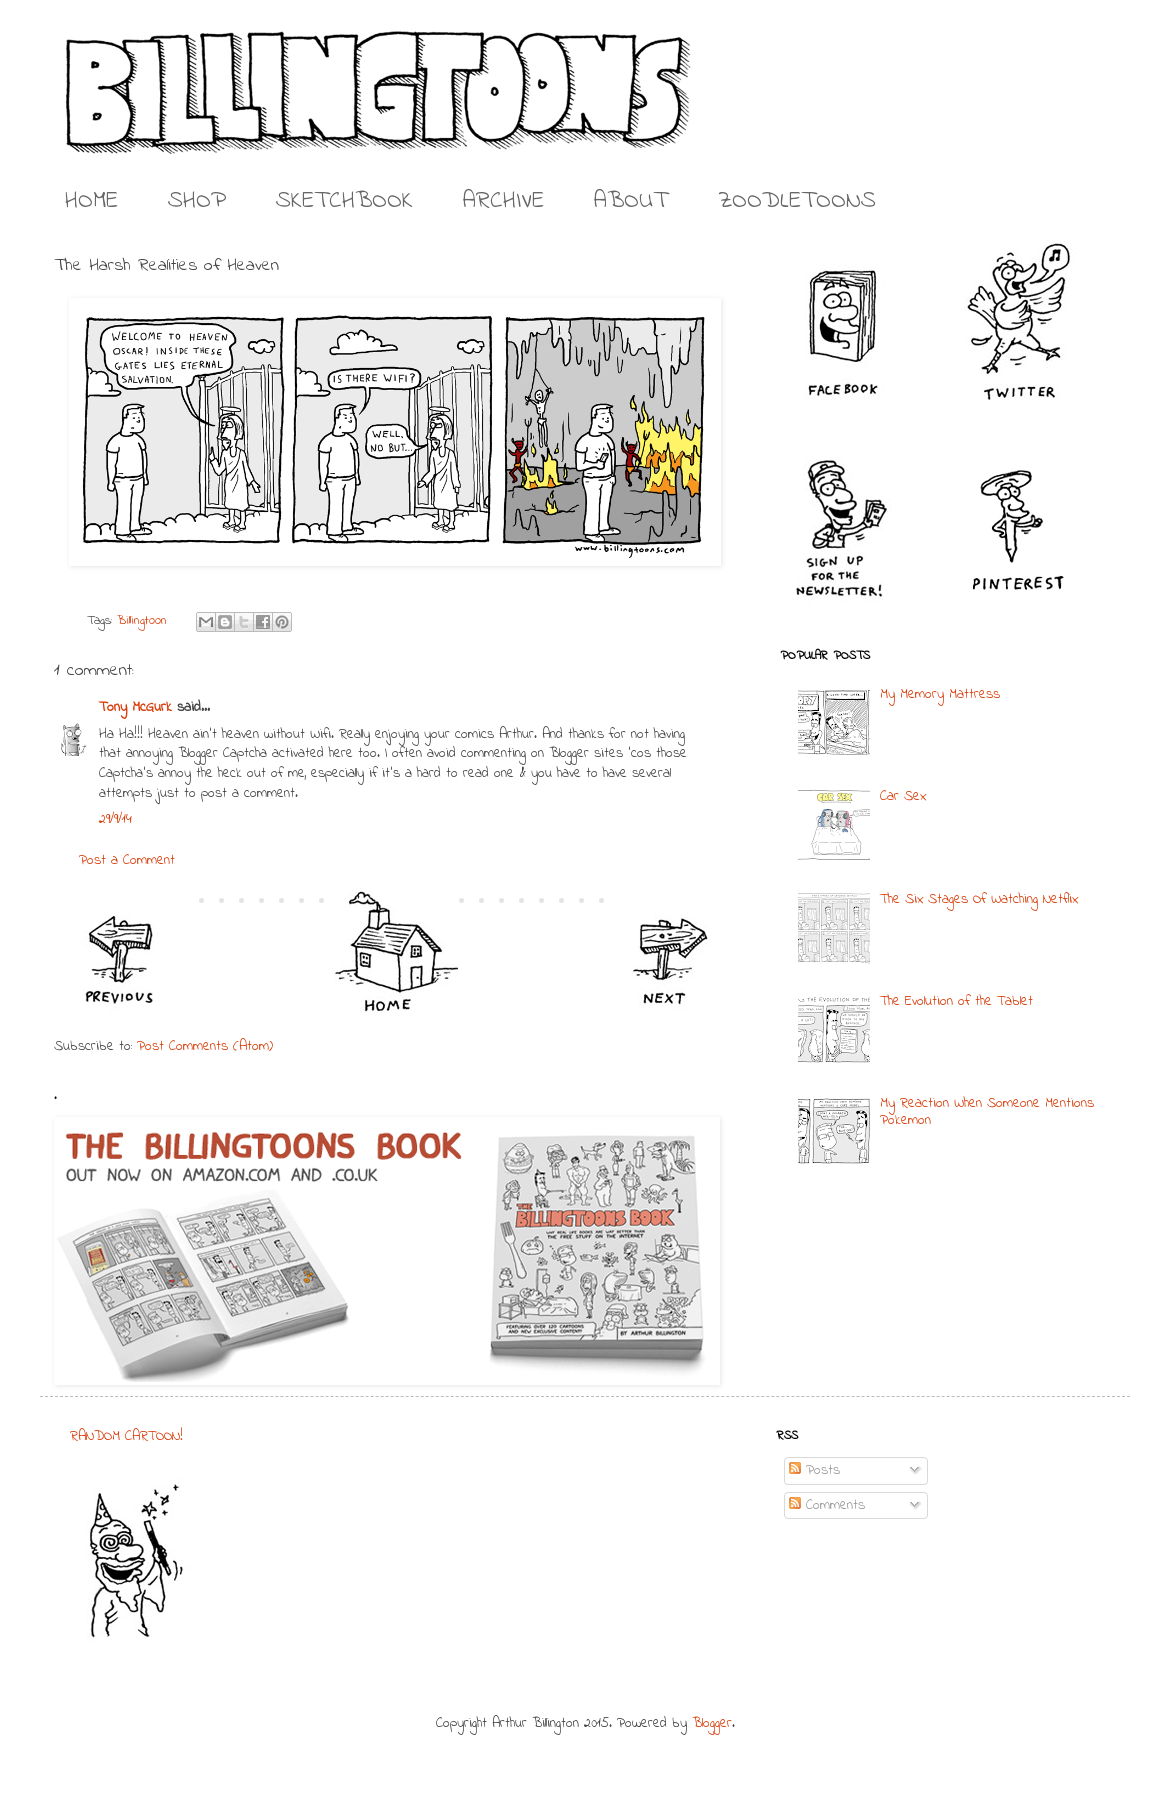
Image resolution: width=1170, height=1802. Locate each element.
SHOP (197, 201)
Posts (814, 1470)
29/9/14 (115, 819)
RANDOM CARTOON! (126, 1436)
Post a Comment (127, 860)
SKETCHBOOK (344, 201)
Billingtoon (142, 621)
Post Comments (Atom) (205, 1046)
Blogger (712, 1723)
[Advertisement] (574, 1552)
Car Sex (903, 796)
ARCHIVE (503, 201)
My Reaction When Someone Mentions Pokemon (987, 1112)
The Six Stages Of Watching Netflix (979, 899)
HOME (91, 201)
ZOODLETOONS (797, 201)
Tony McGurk (135, 707)
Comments (827, 1505)
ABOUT (631, 201)
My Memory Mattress (940, 694)
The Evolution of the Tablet (956, 1001)
